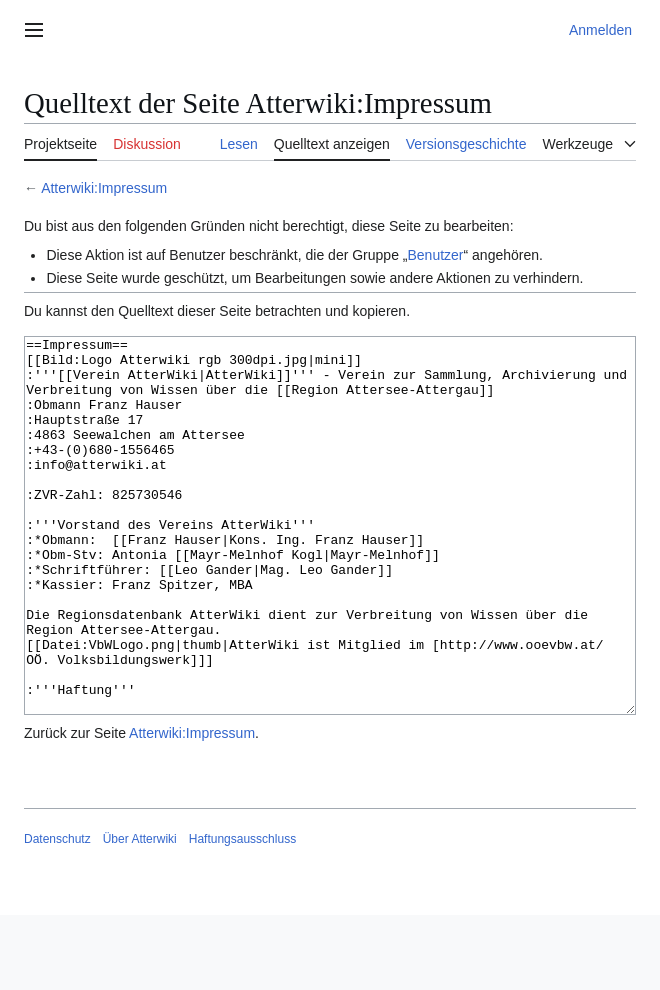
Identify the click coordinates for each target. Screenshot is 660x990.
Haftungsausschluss (242, 914)
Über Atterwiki (140, 914)
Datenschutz (57, 914)
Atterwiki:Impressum (104, 188)
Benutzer (435, 255)
